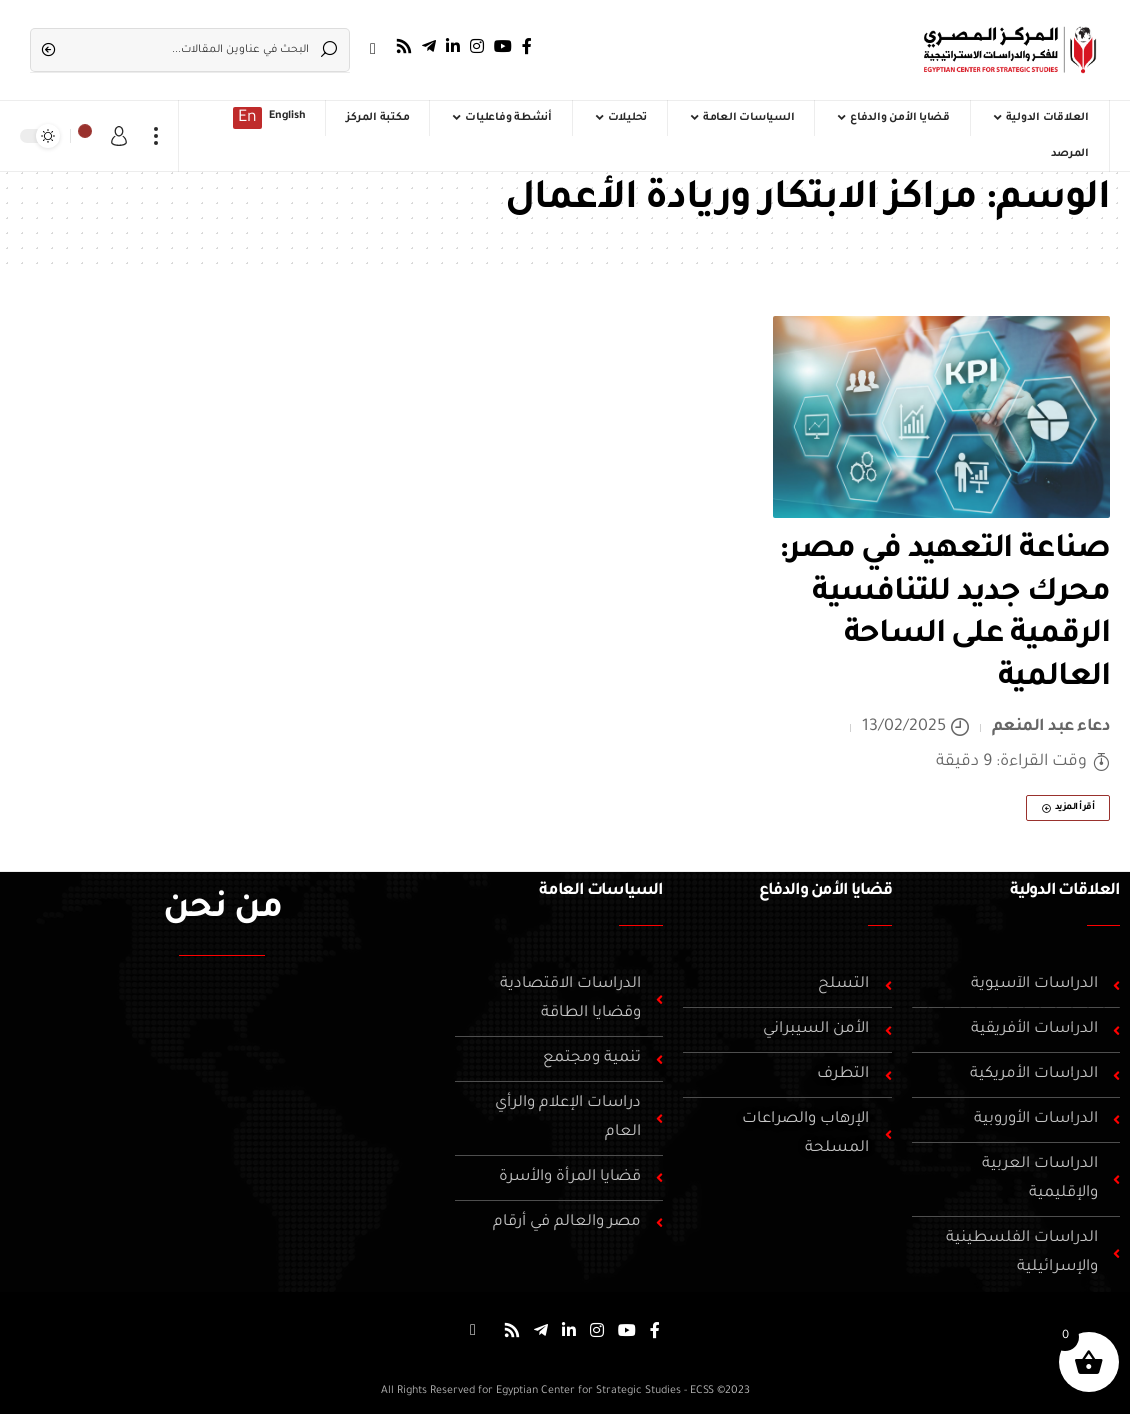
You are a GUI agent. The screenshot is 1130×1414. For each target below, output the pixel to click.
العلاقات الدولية (1065, 891)
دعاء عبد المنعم (1051, 727)
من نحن (222, 911)
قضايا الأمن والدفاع (825, 891)
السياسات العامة (601, 891)
